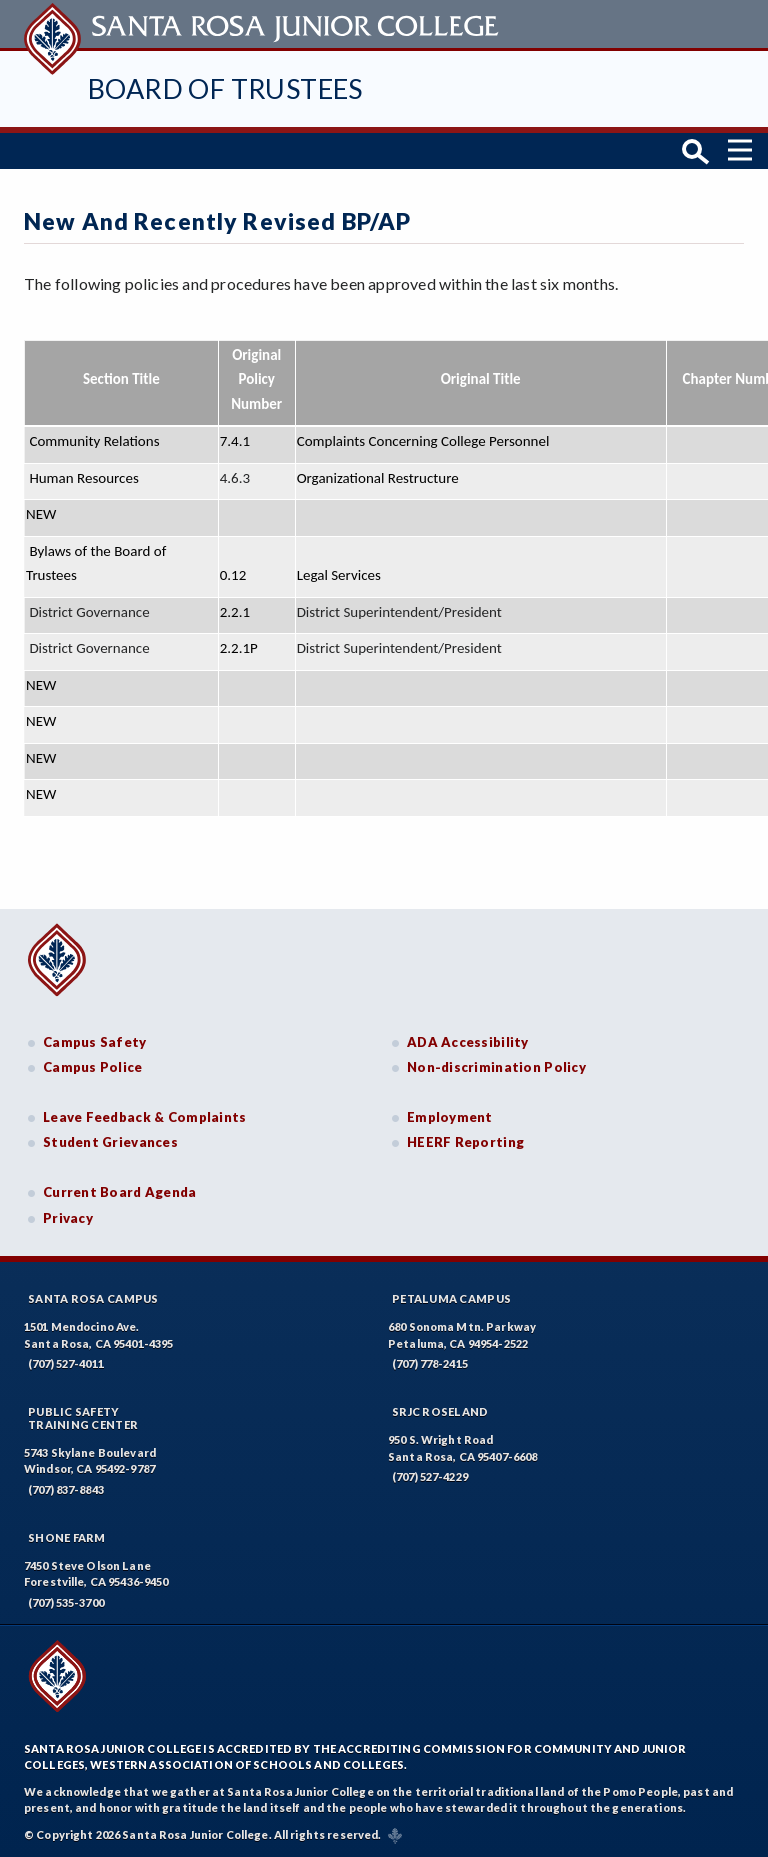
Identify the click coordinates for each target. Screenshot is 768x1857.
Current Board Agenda (120, 1192)
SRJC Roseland (440, 1411)
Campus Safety (95, 1042)
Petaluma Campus (451, 1298)
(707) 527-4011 (66, 1363)
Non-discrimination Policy (496, 1067)
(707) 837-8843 (66, 1489)
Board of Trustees (225, 88)
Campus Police (93, 1067)
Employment (450, 1117)
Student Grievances (110, 1142)
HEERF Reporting (465, 1142)
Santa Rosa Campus (93, 1298)
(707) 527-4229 (430, 1476)
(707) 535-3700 (66, 1602)
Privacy (68, 1218)
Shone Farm (67, 1537)
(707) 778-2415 (430, 1363)
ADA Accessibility (468, 1042)
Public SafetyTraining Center (83, 1418)
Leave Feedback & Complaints (144, 1117)
